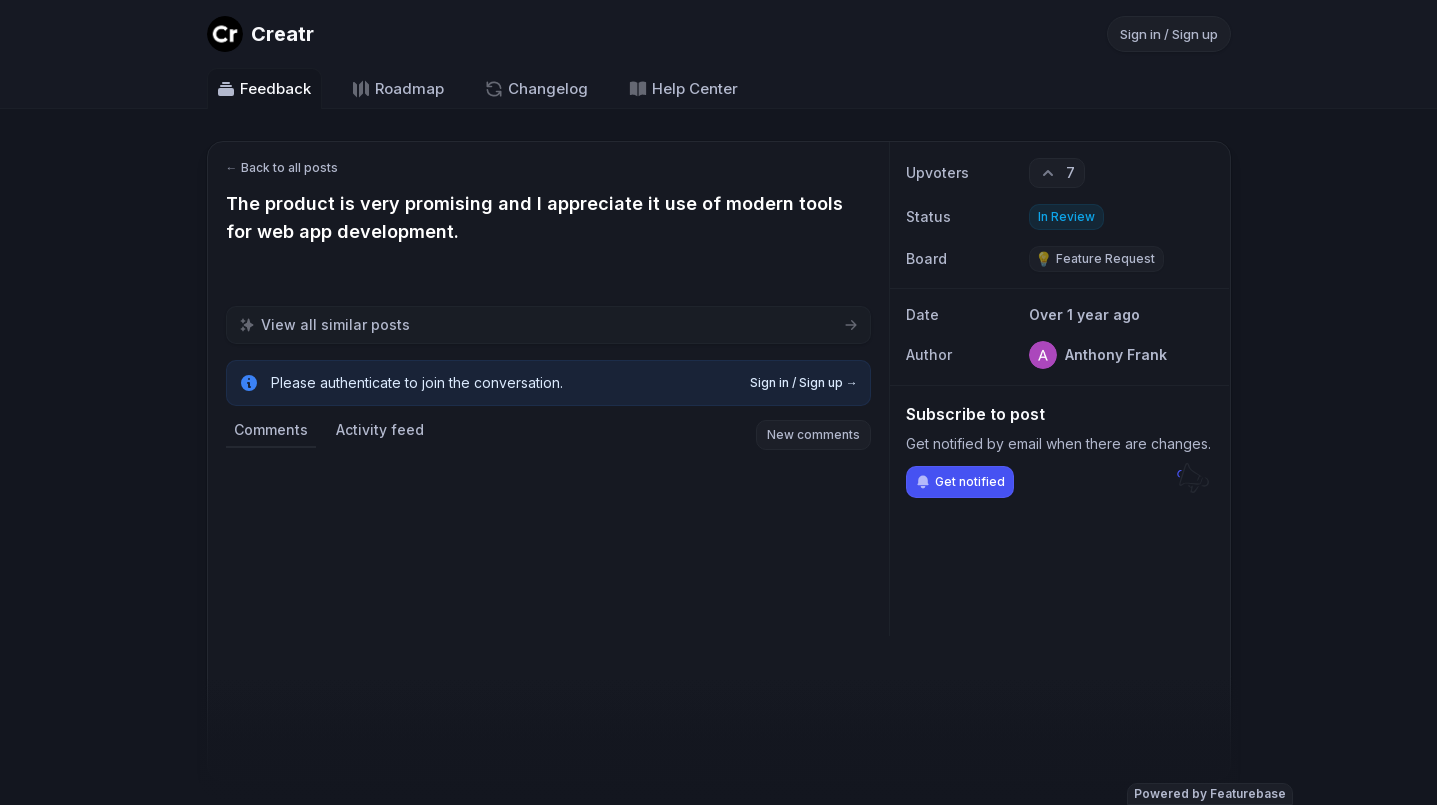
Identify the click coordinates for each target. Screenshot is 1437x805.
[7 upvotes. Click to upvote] (1057, 173)
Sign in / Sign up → (804, 382)
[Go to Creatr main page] (260, 34)
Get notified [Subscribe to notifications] (960, 482)
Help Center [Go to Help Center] (683, 89)
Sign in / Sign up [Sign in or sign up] (1169, 34)
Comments (271, 429)
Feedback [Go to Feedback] (263, 89)
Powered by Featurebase (1210, 793)
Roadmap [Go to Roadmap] (397, 89)
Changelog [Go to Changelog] (536, 89)
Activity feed (380, 429)
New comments (813, 434)
